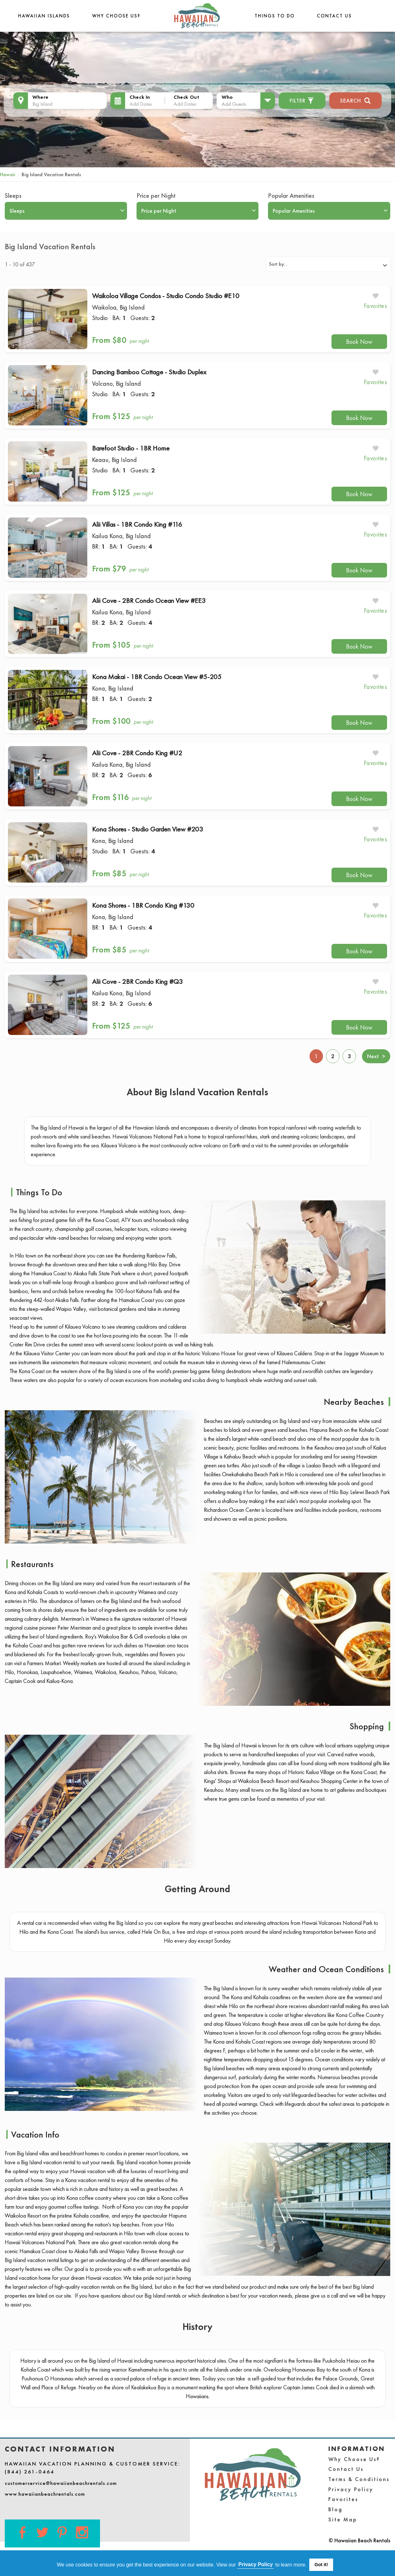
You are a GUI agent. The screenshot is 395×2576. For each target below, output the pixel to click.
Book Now (359, 341)
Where (40, 97)
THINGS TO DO (275, 16)
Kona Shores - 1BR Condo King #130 (143, 905)
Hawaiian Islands (44, 16)
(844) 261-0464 (30, 2471)
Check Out (186, 97)
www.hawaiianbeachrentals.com (45, 2493)
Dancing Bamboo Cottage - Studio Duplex (149, 372)
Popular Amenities (291, 195)
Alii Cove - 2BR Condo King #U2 (137, 752)
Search (355, 100)
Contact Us (334, 16)
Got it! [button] (321, 2564)
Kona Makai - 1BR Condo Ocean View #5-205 (157, 676)
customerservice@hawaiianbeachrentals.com (61, 2482)
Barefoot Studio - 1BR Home (131, 448)
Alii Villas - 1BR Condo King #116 (137, 524)
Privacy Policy (350, 2489)
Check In (140, 97)
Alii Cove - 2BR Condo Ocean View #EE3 (149, 600)
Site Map (342, 2519)
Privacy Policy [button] (255, 2564)
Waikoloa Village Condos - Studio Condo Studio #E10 (165, 295)
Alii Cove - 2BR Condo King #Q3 (137, 981)
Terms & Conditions (359, 2479)
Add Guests (234, 103)
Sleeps (13, 195)
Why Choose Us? (116, 16)
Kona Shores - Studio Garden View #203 (147, 829)
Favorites (343, 2499)
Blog (335, 2509)
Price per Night (156, 195)
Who (227, 97)
